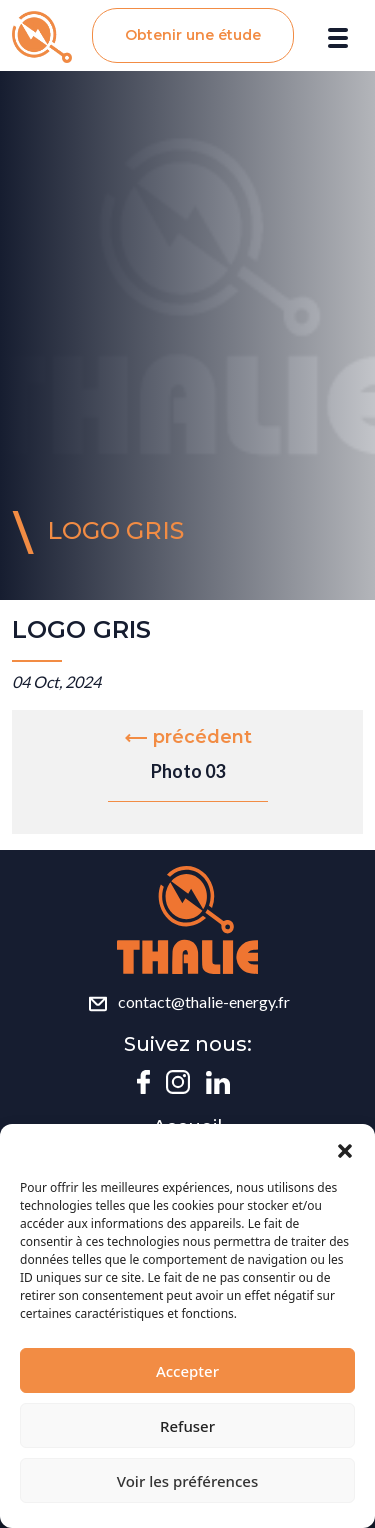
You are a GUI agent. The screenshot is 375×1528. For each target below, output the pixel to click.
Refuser (187, 1426)
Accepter (187, 1371)
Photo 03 (188, 771)
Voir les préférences (187, 1481)
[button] (345, 1149)
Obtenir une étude (193, 35)
